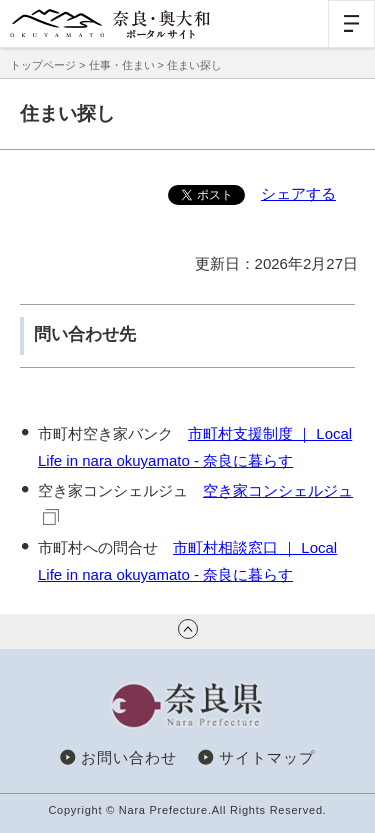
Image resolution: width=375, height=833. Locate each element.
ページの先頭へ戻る (188, 629)
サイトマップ (267, 757)
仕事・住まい (122, 65)
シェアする (298, 193)
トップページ (43, 65)
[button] (351, 23)
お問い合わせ (129, 757)
